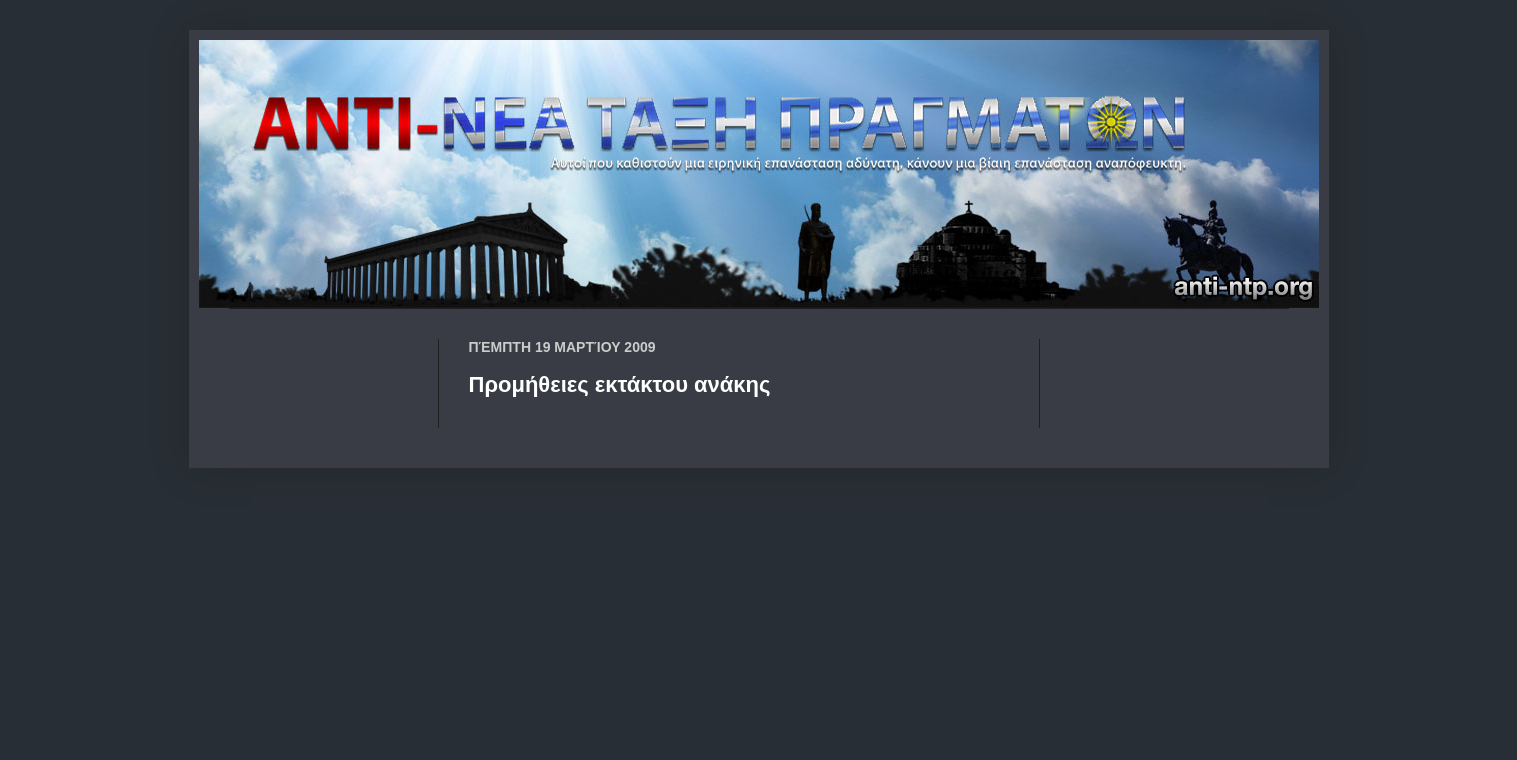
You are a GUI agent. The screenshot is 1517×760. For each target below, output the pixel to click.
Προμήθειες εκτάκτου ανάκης (620, 384)
